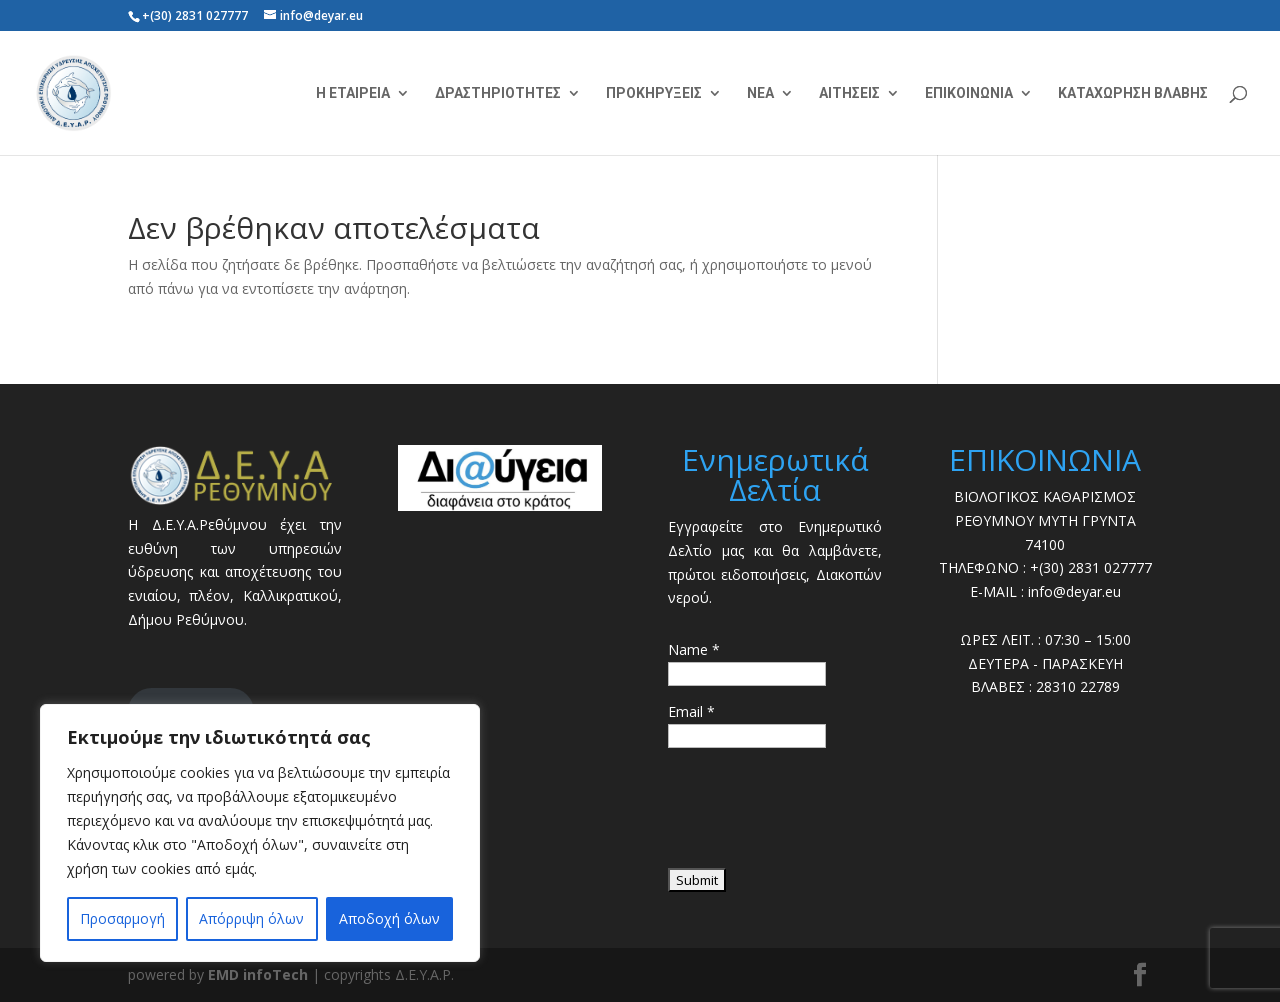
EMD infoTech (258, 974)
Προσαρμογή (122, 918)
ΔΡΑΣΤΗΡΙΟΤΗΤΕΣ (498, 93)
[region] (260, 833)
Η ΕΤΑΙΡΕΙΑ (353, 93)
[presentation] (820, 815)
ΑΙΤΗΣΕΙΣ (849, 93)
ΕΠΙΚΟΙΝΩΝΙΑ (969, 93)
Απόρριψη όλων (251, 918)
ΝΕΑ (760, 93)
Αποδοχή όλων (389, 918)
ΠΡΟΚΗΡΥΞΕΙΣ (654, 93)
